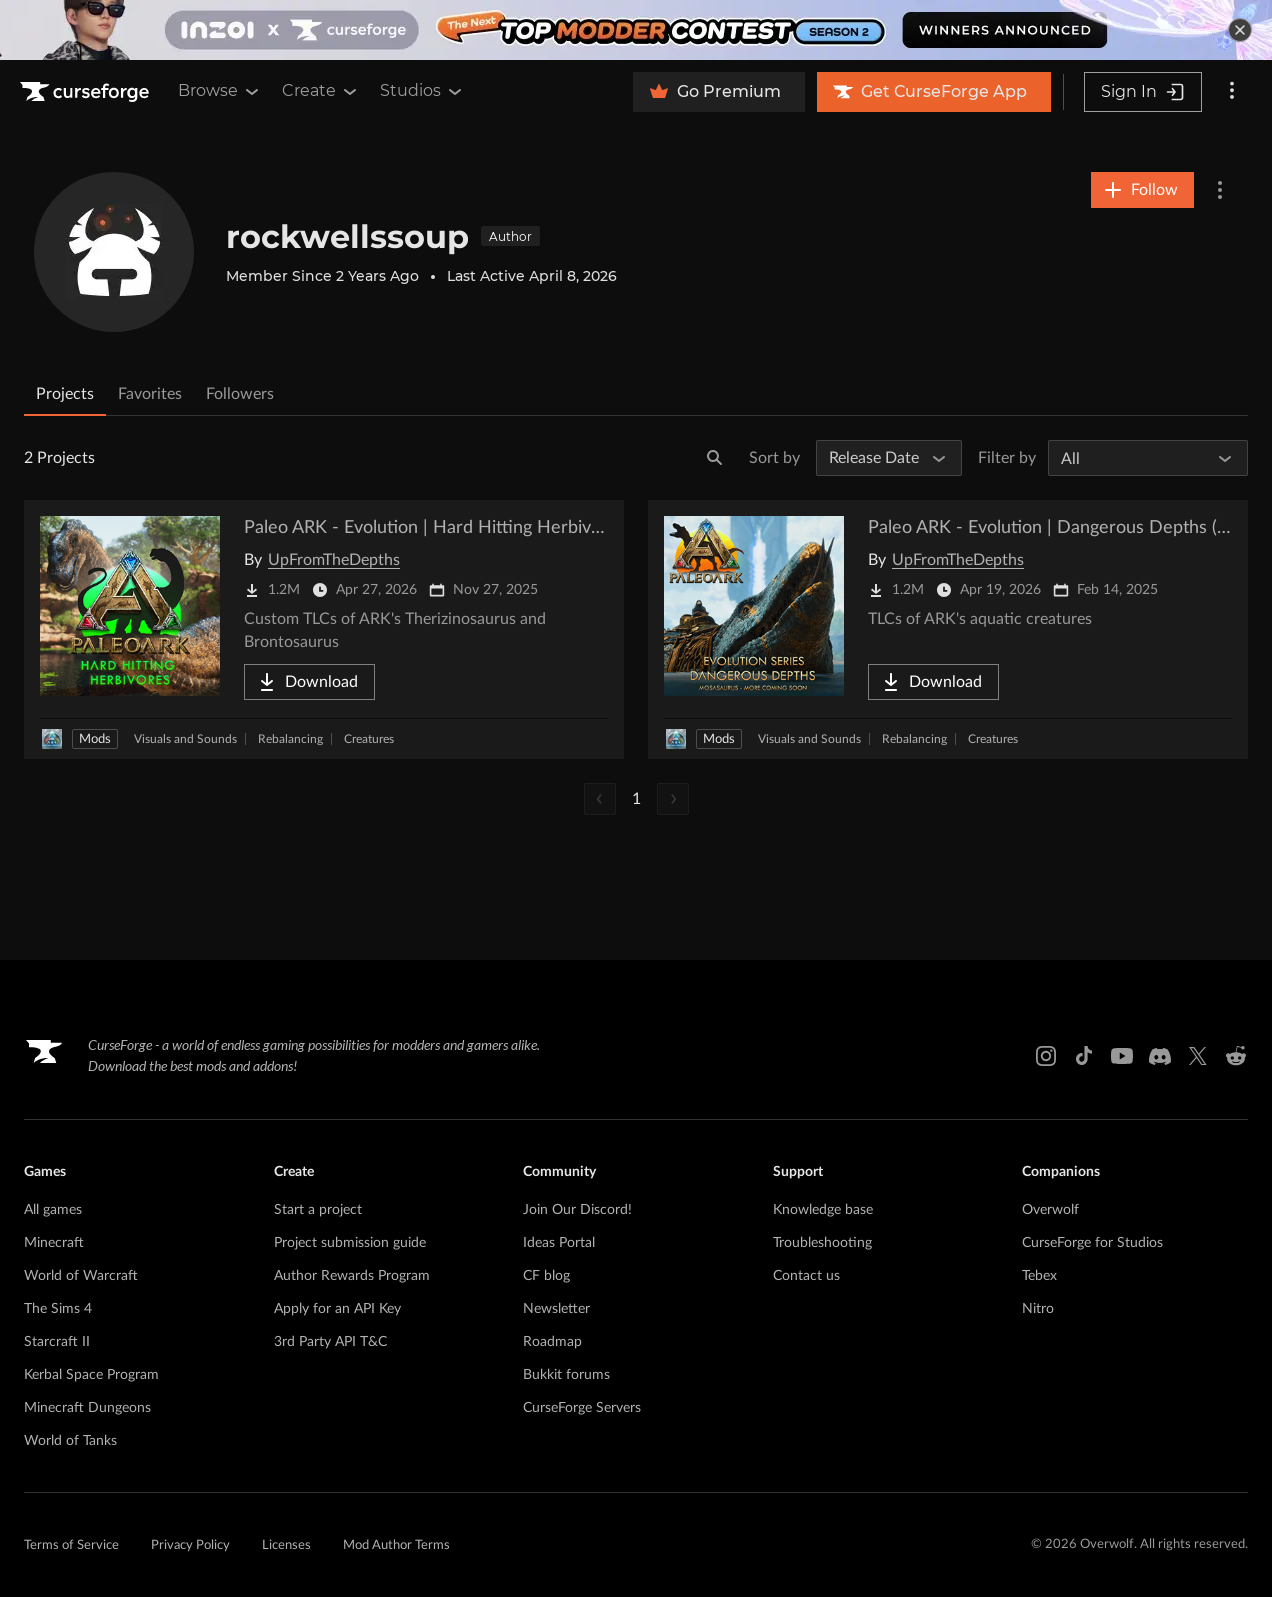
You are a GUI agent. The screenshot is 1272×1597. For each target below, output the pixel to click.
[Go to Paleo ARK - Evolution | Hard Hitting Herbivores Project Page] (324, 629)
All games (53, 1210)
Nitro (1038, 1309)
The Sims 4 (58, 1309)
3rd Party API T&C (330, 1342)
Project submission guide (350, 1243)
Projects (65, 394)
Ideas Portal (559, 1243)
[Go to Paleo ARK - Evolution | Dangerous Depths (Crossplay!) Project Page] (948, 629)
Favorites (150, 394)
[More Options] (1220, 190)
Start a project (318, 1210)
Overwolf (1050, 1210)
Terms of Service (71, 1545)
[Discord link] (1160, 1056)
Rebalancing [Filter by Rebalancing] (290, 739)
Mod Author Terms (396, 1545)
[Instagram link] (1046, 1056)
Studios (422, 91)
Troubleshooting (822, 1243)
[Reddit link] (1236, 1056)
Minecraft (54, 1243)
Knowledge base (823, 1210)
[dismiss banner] (1240, 30)
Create (321, 91)
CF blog (546, 1276)
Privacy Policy (190, 1545)
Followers (240, 394)
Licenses (286, 1545)
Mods (95, 739)
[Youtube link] (1122, 1056)
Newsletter (556, 1309)
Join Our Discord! (577, 1210)
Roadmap (552, 1342)
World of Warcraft (81, 1276)
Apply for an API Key (337, 1309)
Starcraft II (57, 1342)
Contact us (806, 1276)
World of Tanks (70, 1441)
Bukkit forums (566, 1375)
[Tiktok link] (1084, 1056)
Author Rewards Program (352, 1276)
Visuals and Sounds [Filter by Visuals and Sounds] (185, 739)
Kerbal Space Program (91, 1375)
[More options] (1232, 92)
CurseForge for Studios (1092, 1243)
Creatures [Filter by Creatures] (369, 739)
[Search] (715, 458)
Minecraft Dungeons (87, 1408)
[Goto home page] (87, 92)
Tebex (1039, 1276)
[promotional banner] (636, 30)
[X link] (1198, 1056)
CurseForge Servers (582, 1408)
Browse (220, 91)
